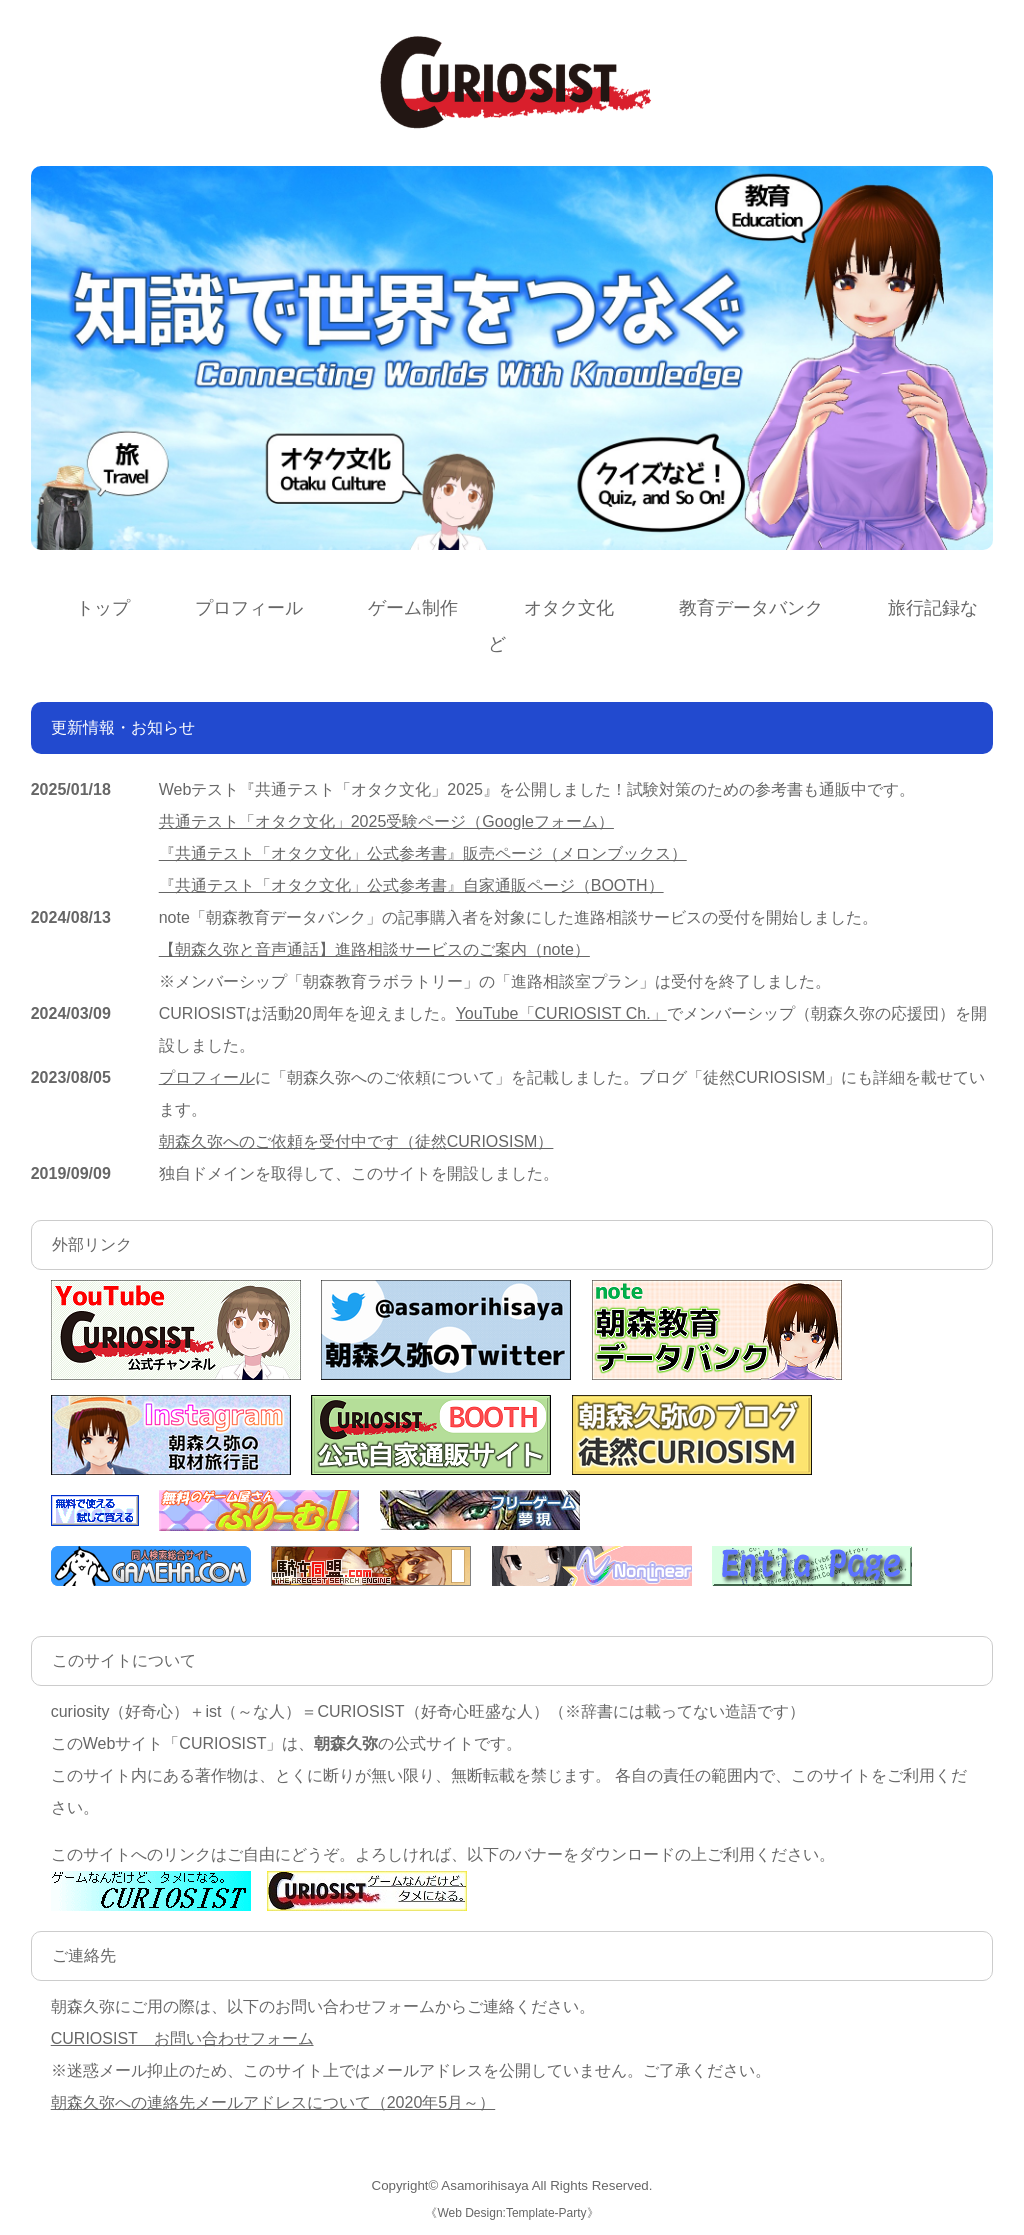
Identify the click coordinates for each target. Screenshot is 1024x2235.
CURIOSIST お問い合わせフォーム (182, 2038)
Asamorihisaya (484, 2185)
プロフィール (249, 608)
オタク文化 (569, 608)
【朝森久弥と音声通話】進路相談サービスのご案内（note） (374, 949)
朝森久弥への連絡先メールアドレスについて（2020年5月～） (273, 2102)
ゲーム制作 (413, 608)
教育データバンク (751, 608)
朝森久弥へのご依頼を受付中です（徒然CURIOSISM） (356, 1141)
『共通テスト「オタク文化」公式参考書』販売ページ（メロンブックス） (423, 853)
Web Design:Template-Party (511, 2213)
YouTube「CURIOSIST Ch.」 (561, 1013)
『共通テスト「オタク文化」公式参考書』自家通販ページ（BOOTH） (411, 885)
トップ (103, 608)
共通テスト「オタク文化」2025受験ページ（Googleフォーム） (386, 821)
